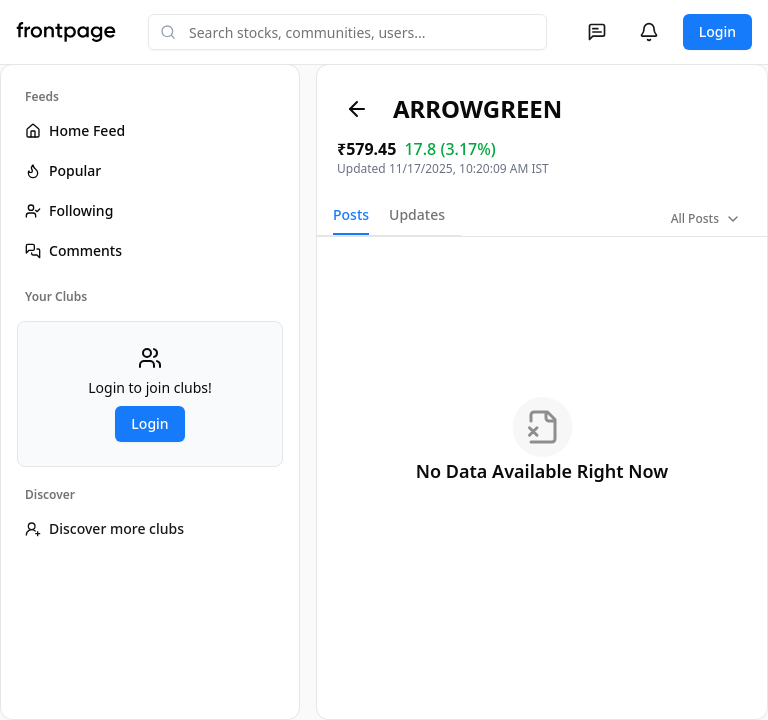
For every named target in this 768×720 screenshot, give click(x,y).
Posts (351, 214)
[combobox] (347, 32)
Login (717, 31)
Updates (417, 214)
